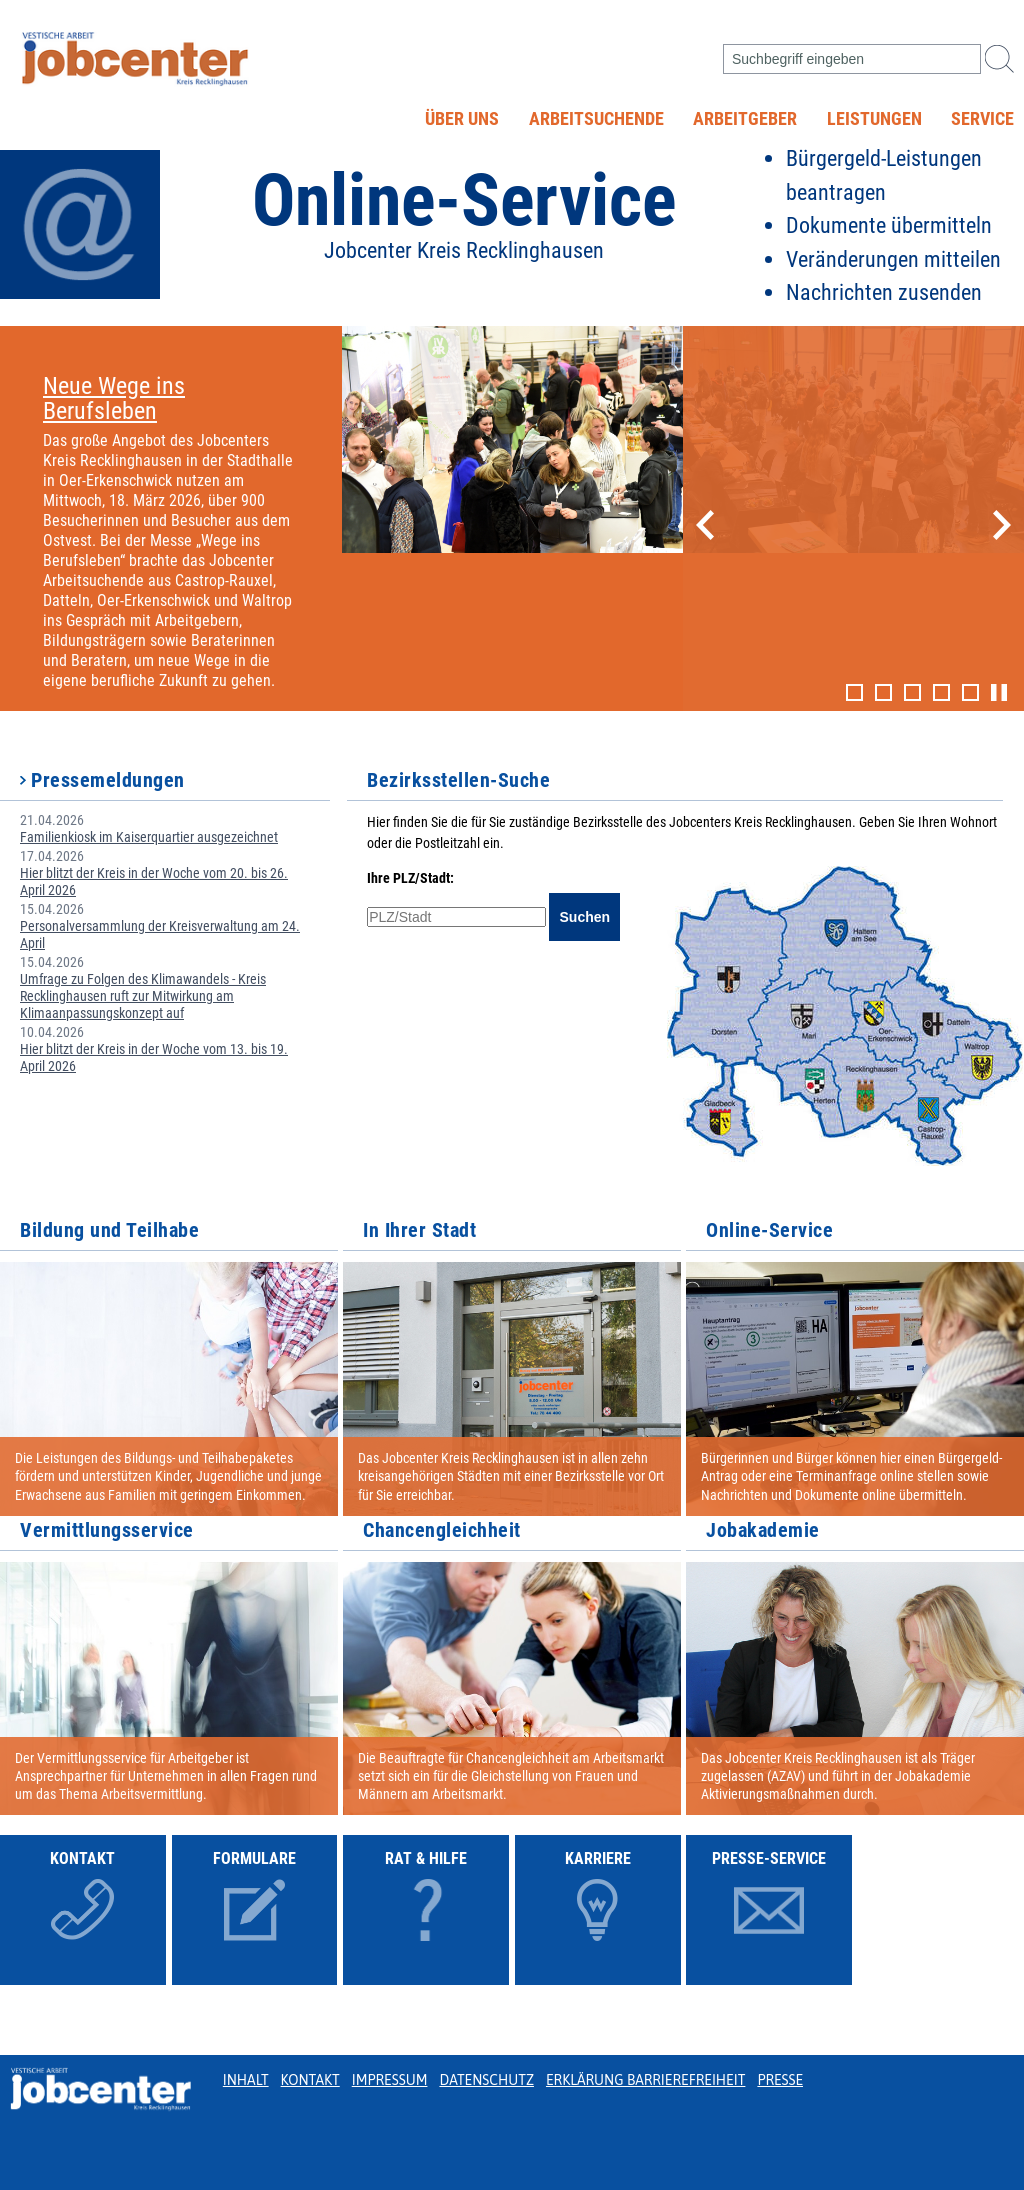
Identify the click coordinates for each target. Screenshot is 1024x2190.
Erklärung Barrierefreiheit (645, 2080)
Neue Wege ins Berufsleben (114, 399)
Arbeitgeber (745, 119)
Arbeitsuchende (596, 119)
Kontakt (310, 2080)
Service (982, 119)
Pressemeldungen (108, 780)
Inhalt (246, 2080)
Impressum (390, 2080)
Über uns (462, 119)
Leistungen (874, 119)
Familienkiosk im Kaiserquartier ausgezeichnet (149, 837)
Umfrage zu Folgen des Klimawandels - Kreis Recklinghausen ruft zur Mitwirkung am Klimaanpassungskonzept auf (143, 996)
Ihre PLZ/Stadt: (410, 878)
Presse (780, 2080)
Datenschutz (486, 2080)
